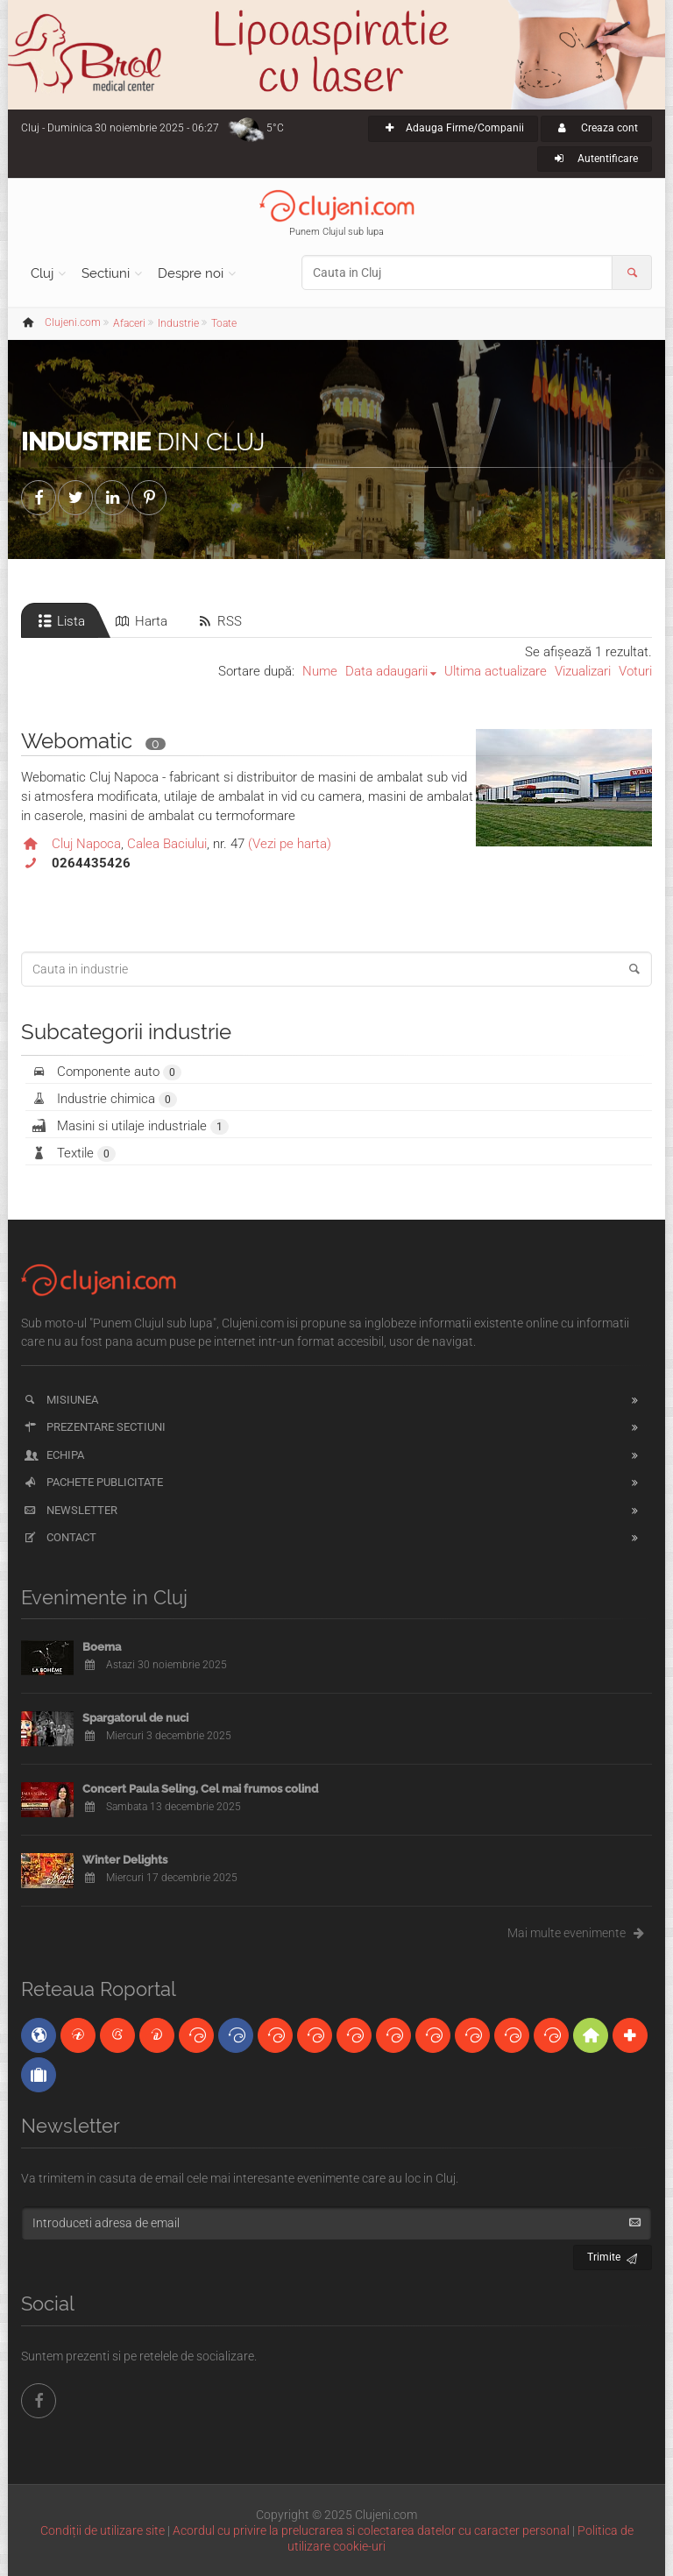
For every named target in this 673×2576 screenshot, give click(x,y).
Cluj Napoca (86, 844)
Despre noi (190, 273)
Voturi (635, 671)
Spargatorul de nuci (135, 1717)
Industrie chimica (103, 1099)
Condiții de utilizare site (102, 2530)
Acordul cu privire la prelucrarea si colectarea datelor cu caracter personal (371, 2530)
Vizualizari (583, 671)
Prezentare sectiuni (94, 1426)
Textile (73, 1153)
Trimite (613, 2255)
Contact (59, 1537)
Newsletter (69, 1510)
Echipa (53, 1454)
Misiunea (60, 1399)
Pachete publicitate (92, 1482)
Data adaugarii (386, 671)
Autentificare (594, 158)
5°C (275, 128)
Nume (319, 671)
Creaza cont (596, 128)
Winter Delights (124, 1859)
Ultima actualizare (495, 671)
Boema (101, 1646)
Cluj (42, 273)
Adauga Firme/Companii (453, 128)
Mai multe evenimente (579, 1933)
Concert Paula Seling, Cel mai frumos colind (200, 1788)
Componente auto (105, 1072)
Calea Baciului (167, 844)
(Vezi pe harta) (289, 844)
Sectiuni (105, 273)
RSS (218, 621)
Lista (60, 621)
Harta (140, 621)
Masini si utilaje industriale (129, 1126)
